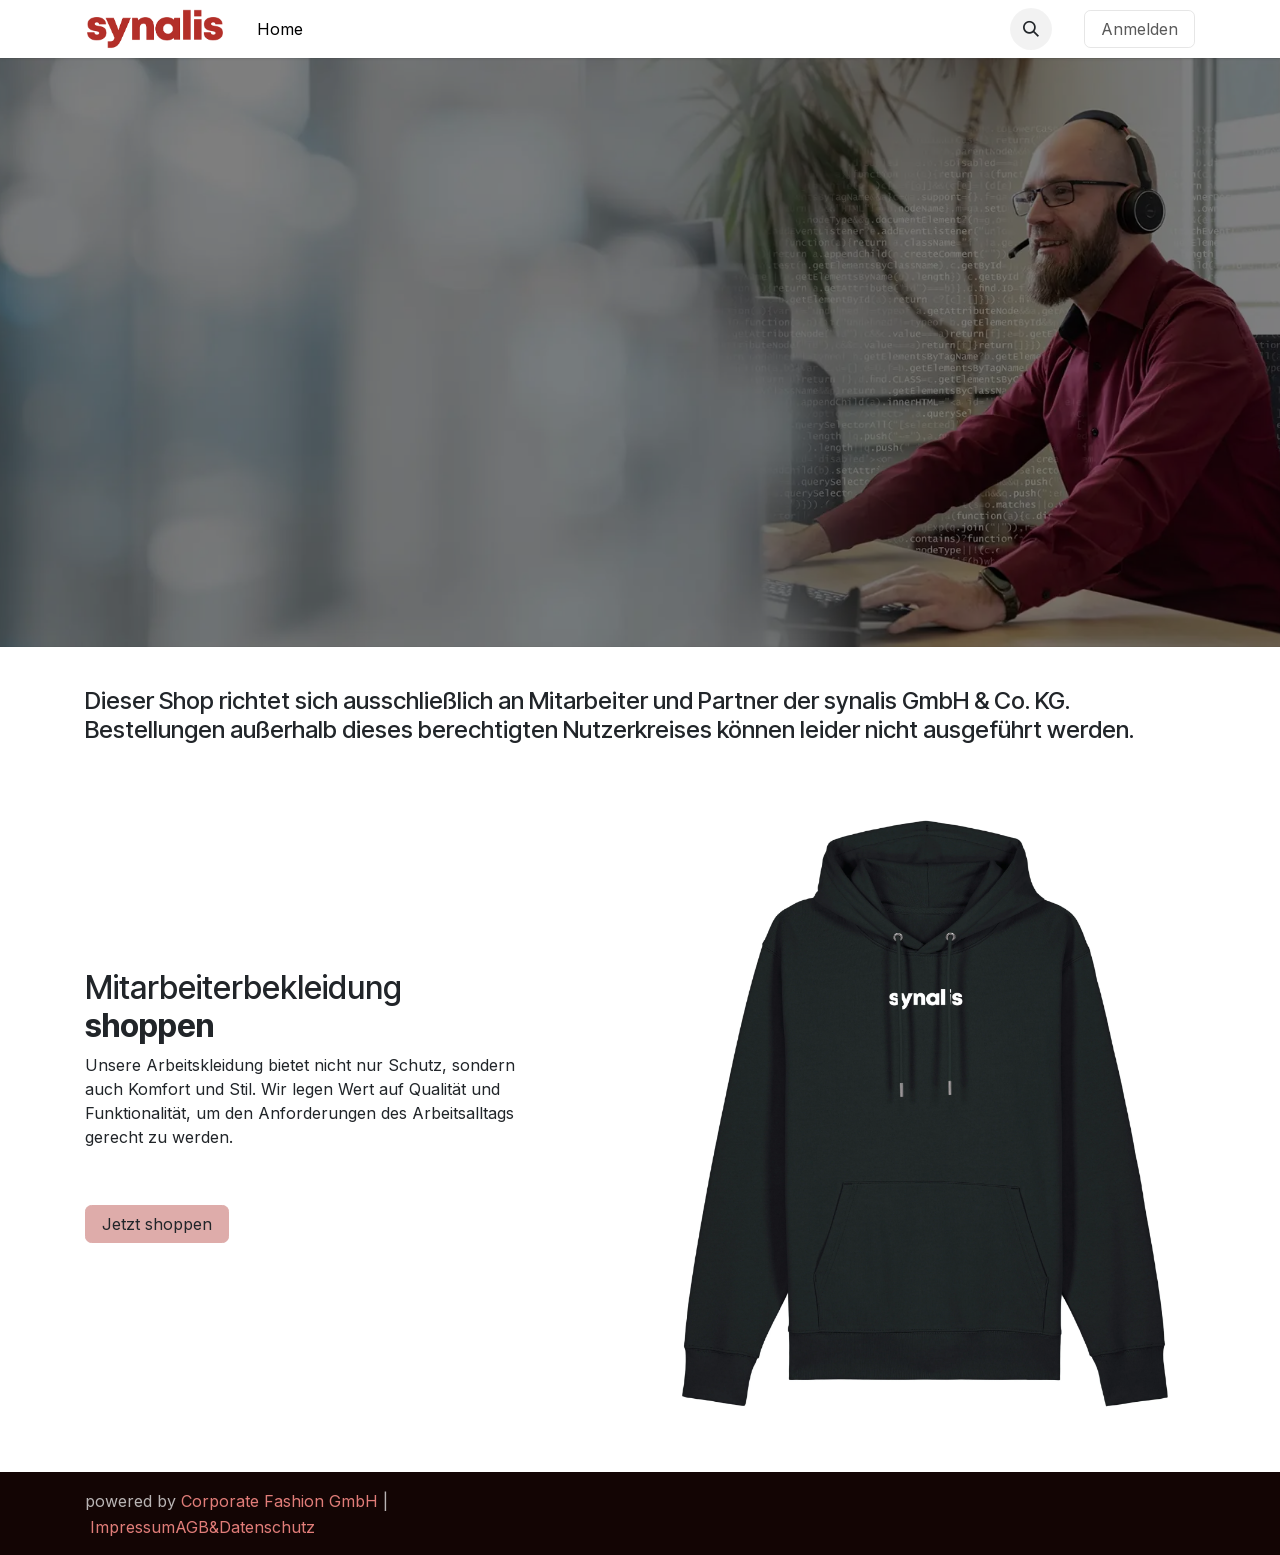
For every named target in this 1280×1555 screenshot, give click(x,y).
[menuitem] (280, 29)
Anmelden (1139, 29)
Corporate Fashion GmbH (279, 1501)
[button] (1031, 29)
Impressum (132, 1527)
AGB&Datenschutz (245, 1527)
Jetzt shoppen (157, 1224)
